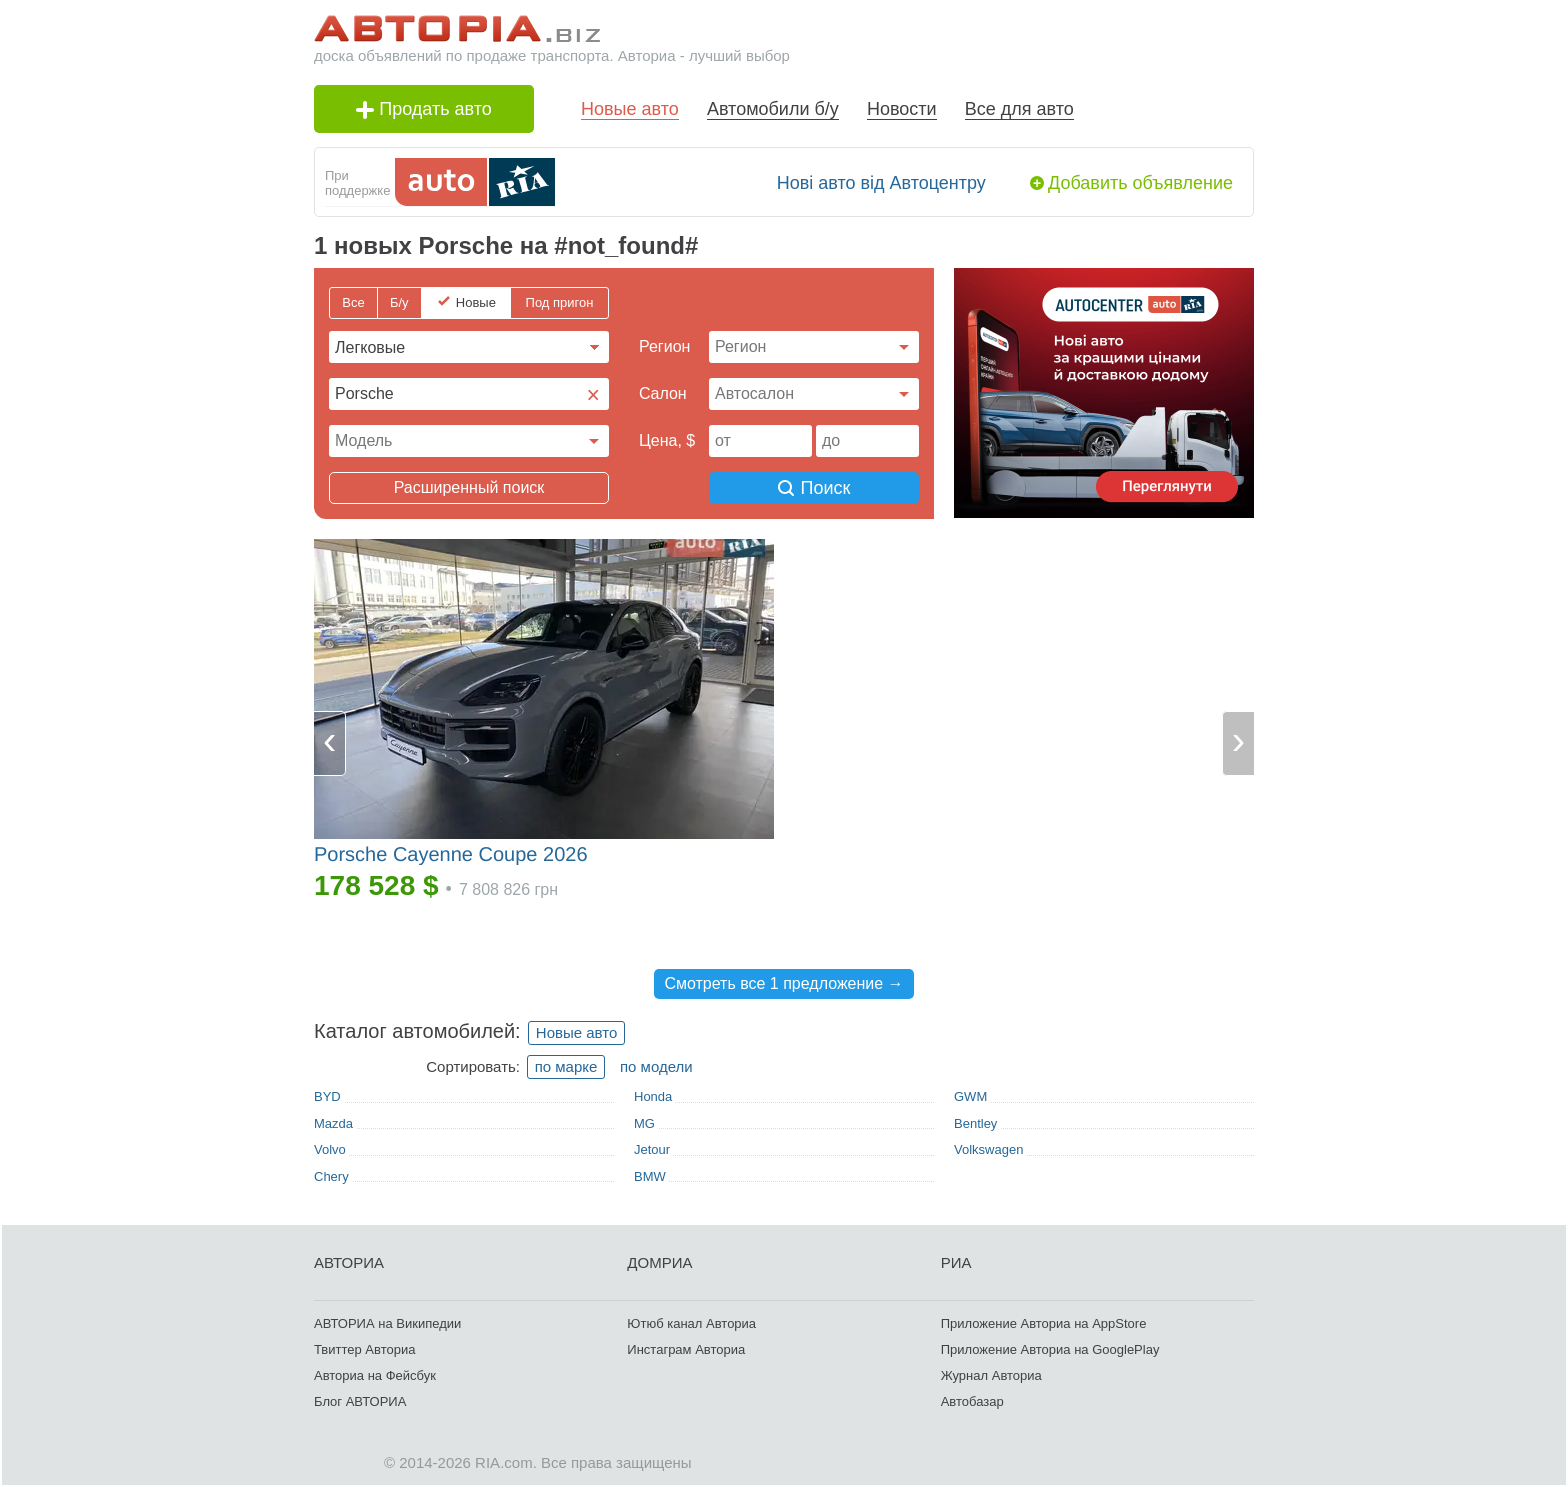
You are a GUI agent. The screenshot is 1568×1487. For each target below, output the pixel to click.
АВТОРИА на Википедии (387, 1323)
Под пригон (560, 302)
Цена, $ (667, 440)
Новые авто (630, 109)
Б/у (399, 302)
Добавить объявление (1140, 183)
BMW (650, 1176)
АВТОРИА (349, 1262)
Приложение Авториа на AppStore (1044, 1323)
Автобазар (972, 1401)
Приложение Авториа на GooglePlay (1050, 1349)
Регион (664, 346)
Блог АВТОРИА (360, 1401)
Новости (902, 109)
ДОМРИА (659, 1262)
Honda (653, 1096)
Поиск (814, 488)
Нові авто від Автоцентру (881, 183)
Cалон (663, 393)
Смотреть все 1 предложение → (783, 983)
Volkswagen (988, 1149)
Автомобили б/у (773, 109)
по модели (656, 1066)
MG (644, 1123)
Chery (331, 1176)
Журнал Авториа (991, 1375)
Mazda (333, 1123)
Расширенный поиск (469, 487)
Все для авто (1019, 109)
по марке (566, 1066)
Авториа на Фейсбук (375, 1375)
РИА (956, 1262)
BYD (327, 1096)
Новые (476, 302)
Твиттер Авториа (364, 1349)
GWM (970, 1096)
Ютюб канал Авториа (691, 1323)
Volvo (330, 1149)
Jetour (652, 1149)
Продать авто (424, 109)
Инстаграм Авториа (686, 1349)
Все (353, 302)
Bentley (975, 1123)
